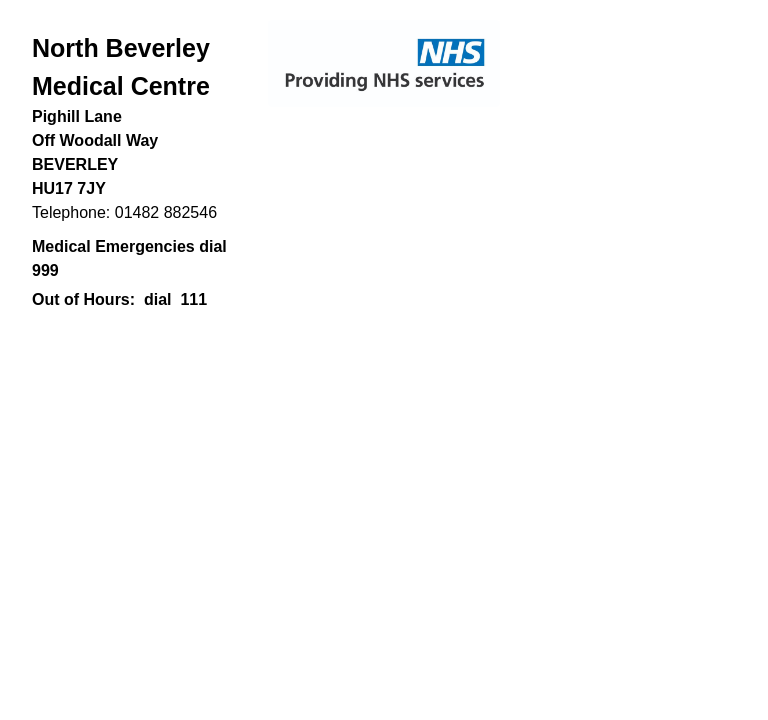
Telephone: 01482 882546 (124, 212)
